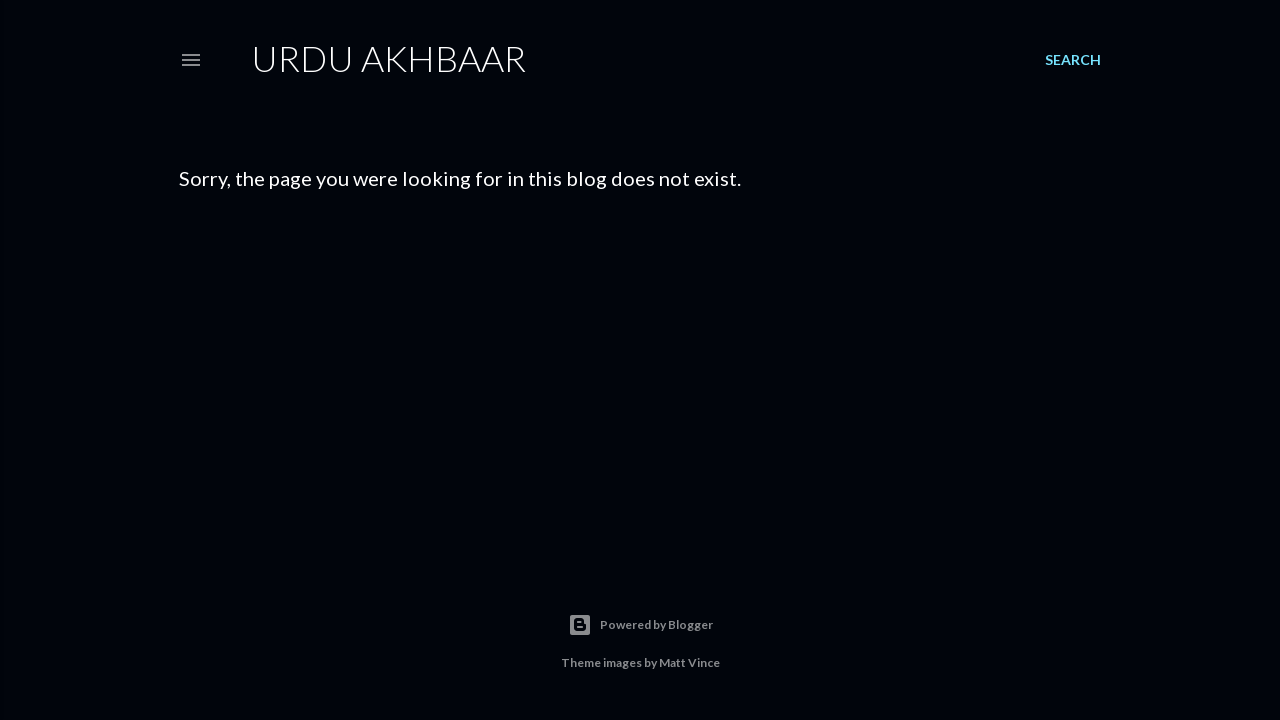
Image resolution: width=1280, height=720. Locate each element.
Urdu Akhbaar (388, 58)
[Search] (1073, 60)
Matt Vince (689, 662)
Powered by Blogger (640, 625)
